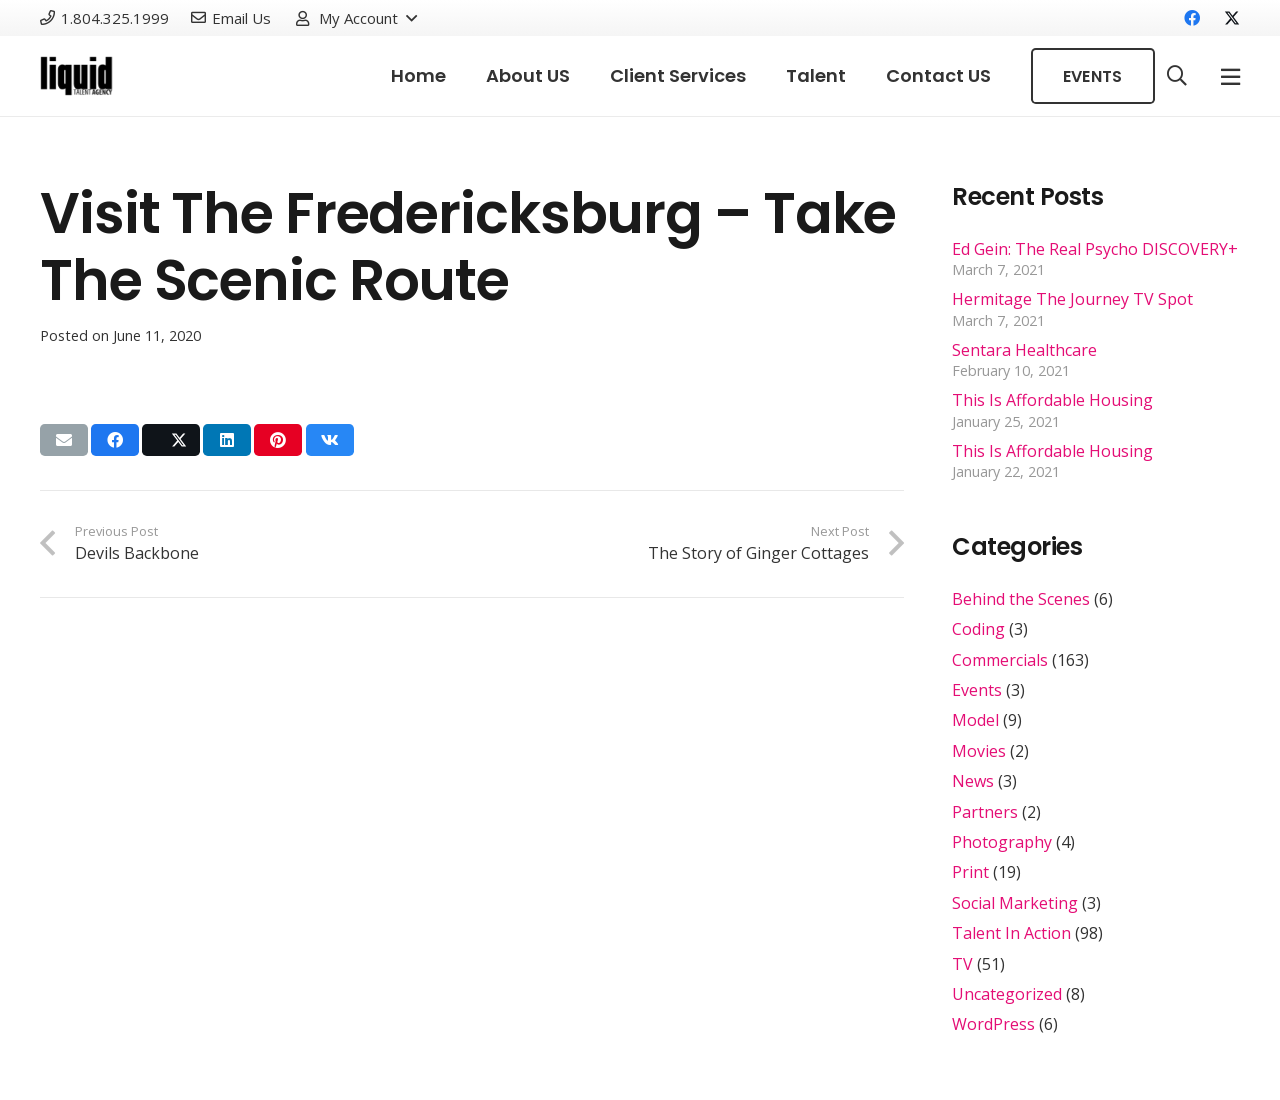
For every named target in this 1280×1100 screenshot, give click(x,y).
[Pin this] (278, 440)
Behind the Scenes (1021, 599)
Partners (985, 812)
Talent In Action (1011, 933)
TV (962, 964)
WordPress (993, 1024)
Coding (978, 629)
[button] (355, 18)
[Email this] (64, 440)
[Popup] (1230, 76)
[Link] (76, 76)
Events (977, 690)
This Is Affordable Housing (1052, 400)
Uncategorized (1007, 994)
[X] (1224, 18)
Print (970, 872)
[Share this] (115, 440)
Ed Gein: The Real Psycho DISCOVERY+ (1095, 249)
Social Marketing (1015, 903)
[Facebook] (1192, 18)
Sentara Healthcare (1024, 350)
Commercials (1000, 660)
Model (975, 720)
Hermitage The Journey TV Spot (1072, 299)
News (973, 781)
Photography (1002, 842)
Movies (979, 751)
